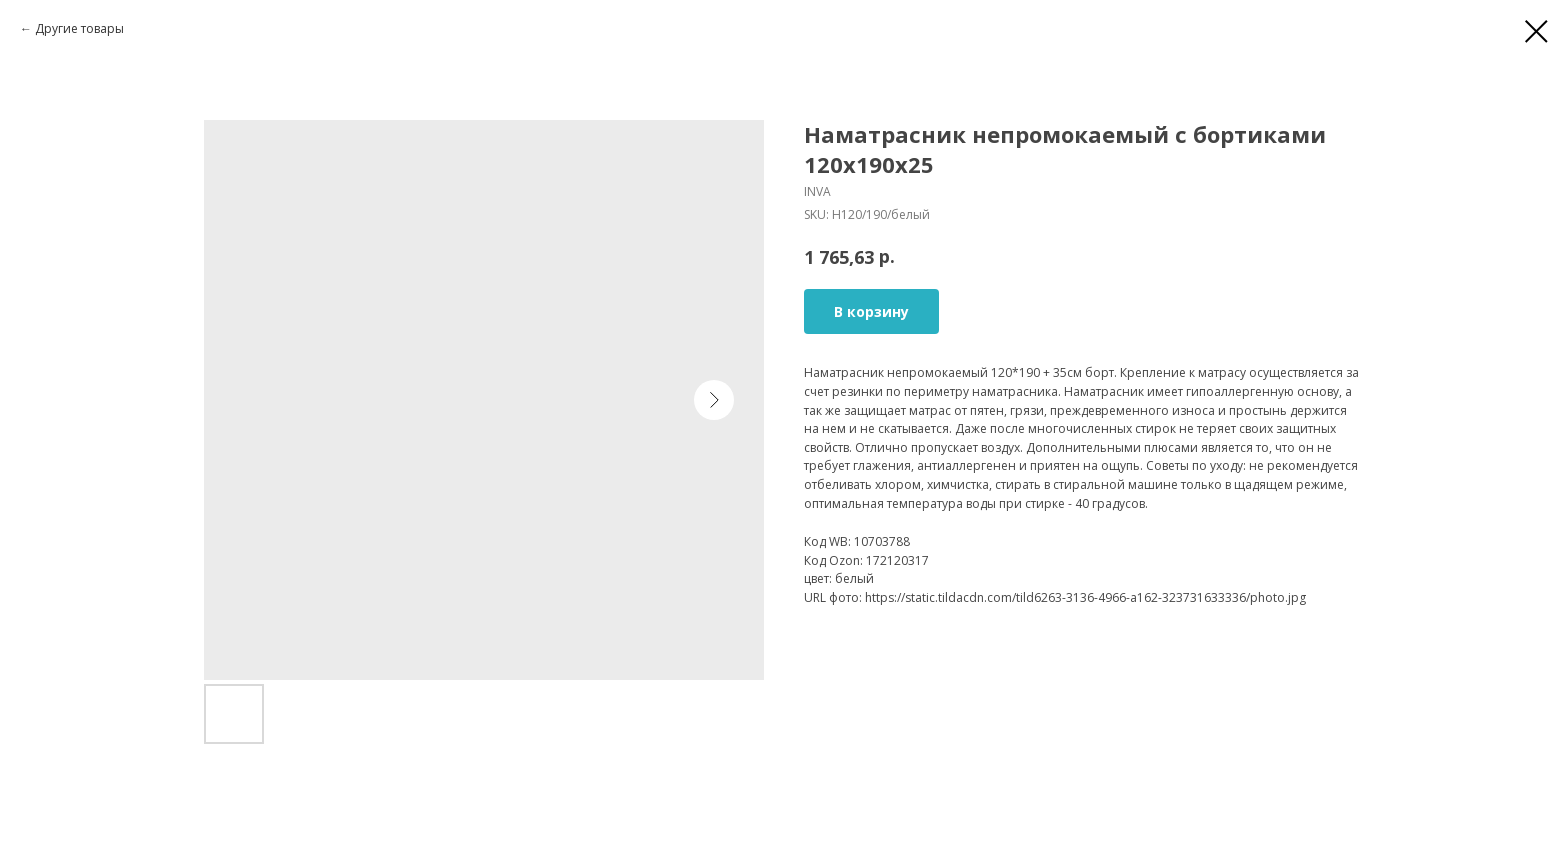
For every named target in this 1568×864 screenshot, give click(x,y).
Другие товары (79, 28)
